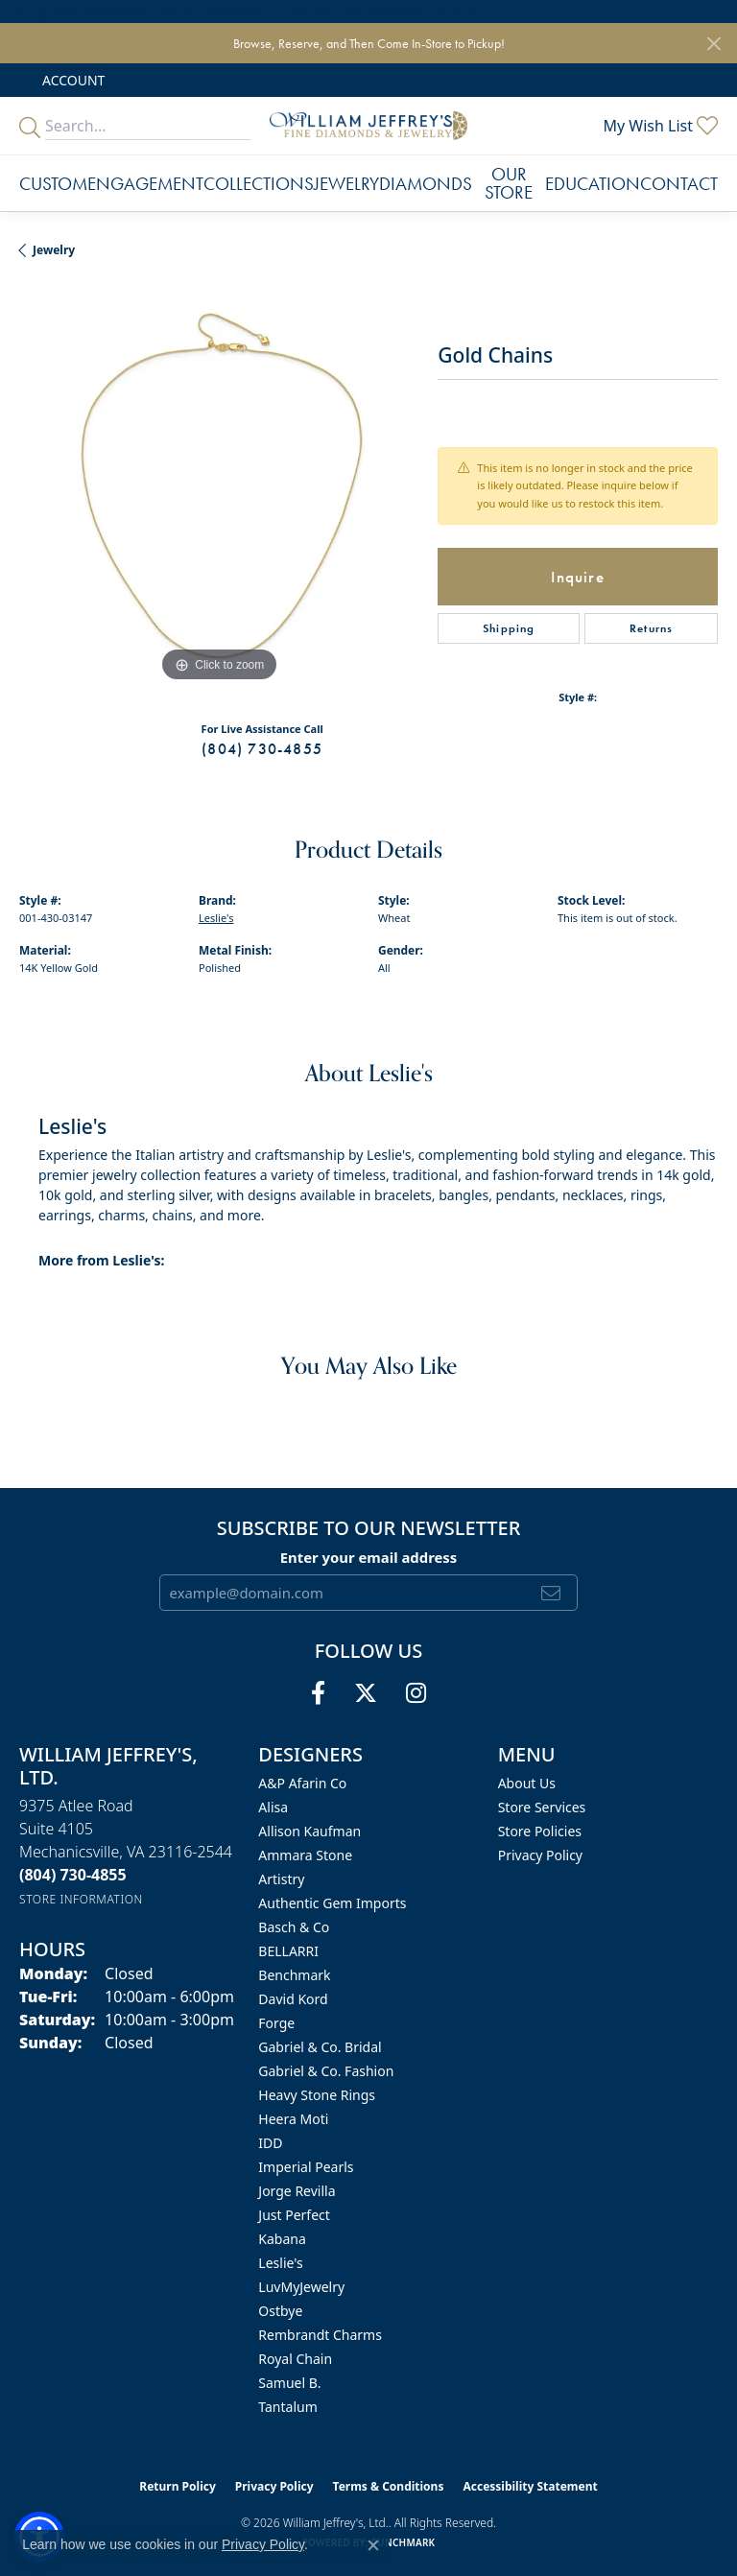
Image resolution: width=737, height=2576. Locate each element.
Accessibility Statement (530, 2486)
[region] (218, 487)
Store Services (542, 1807)
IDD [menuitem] (270, 2143)
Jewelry (346, 184)
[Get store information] (81, 1899)
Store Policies (540, 1831)
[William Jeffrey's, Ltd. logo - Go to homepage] (368, 125)
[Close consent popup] (373, 2545)
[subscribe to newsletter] (551, 1592)
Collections (258, 184)
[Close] (713, 44)
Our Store (509, 183)
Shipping (509, 628)
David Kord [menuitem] (292, 1999)
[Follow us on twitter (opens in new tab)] (366, 1693)
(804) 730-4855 (262, 749)
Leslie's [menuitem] (280, 2263)
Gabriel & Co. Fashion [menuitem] (325, 2071)
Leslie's (216, 917)
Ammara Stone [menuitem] (305, 1855)
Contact (679, 184)
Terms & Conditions (388, 2486)
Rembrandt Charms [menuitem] (320, 2335)
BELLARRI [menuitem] (288, 1951)
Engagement (145, 184)
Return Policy (177, 2486)
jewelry (54, 250)
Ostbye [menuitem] (280, 2311)
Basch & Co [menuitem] (293, 1927)
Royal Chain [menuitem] (295, 2359)
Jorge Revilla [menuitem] (296, 2191)
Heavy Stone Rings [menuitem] (316, 2095)
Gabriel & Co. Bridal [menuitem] (319, 2047)
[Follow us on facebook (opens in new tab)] (318, 1693)
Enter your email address (369, 1557)
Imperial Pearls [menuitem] (305, 2167)
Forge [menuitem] (276, 2023)
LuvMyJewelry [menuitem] (301, 2287)
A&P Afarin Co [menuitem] (302, 1783)
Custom (53, 184)
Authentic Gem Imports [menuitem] (332, 1903)
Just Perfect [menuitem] (294, 2215)
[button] (71, 80)
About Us (527, 1783)
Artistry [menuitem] (281, 1879)
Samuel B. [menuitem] (289, 2383)
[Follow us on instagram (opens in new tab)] (416, 1693)
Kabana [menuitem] (282, 2239)
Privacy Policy (540, 1855)
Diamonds (425, 184)
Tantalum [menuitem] (287, 2407)
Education (592, 184)
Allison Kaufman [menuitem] (309, 1831)
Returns (651, 628)
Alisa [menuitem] (273, 1807)
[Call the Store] (73, 1874)
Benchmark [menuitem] (294, 1975)
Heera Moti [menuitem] (293, 2119)
